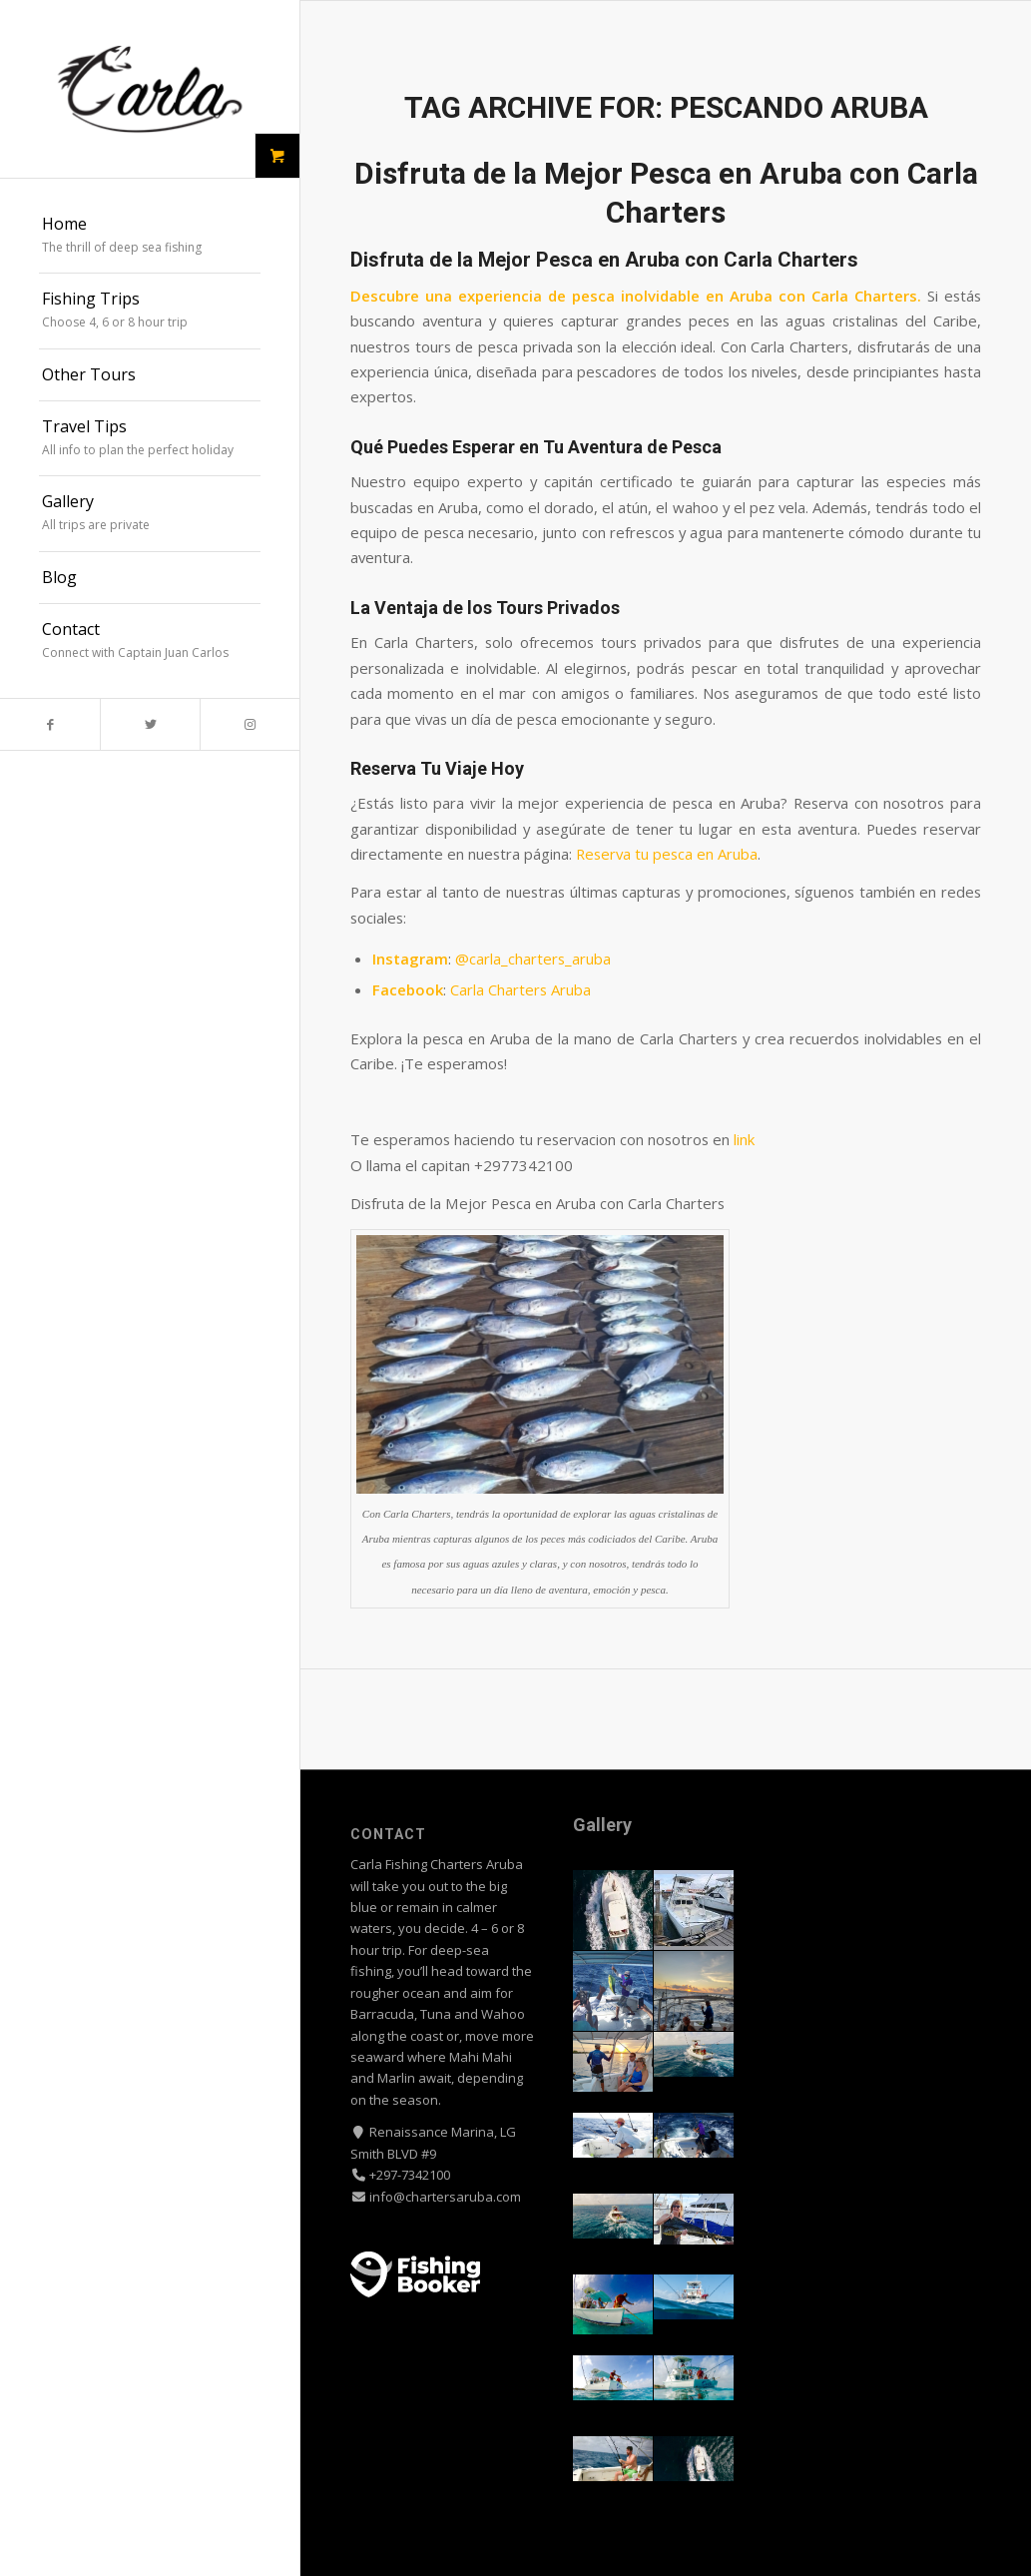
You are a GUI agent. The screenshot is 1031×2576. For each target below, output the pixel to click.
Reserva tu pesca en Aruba (667, 854)
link (744, 1139)
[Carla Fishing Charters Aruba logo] (149, 89)
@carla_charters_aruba (533, 958)
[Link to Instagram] (249, 724)
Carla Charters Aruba (520, 989)
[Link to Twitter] (150, 724)
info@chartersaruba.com (443, 2197)
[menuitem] (149, 237)
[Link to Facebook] (50, 724)
